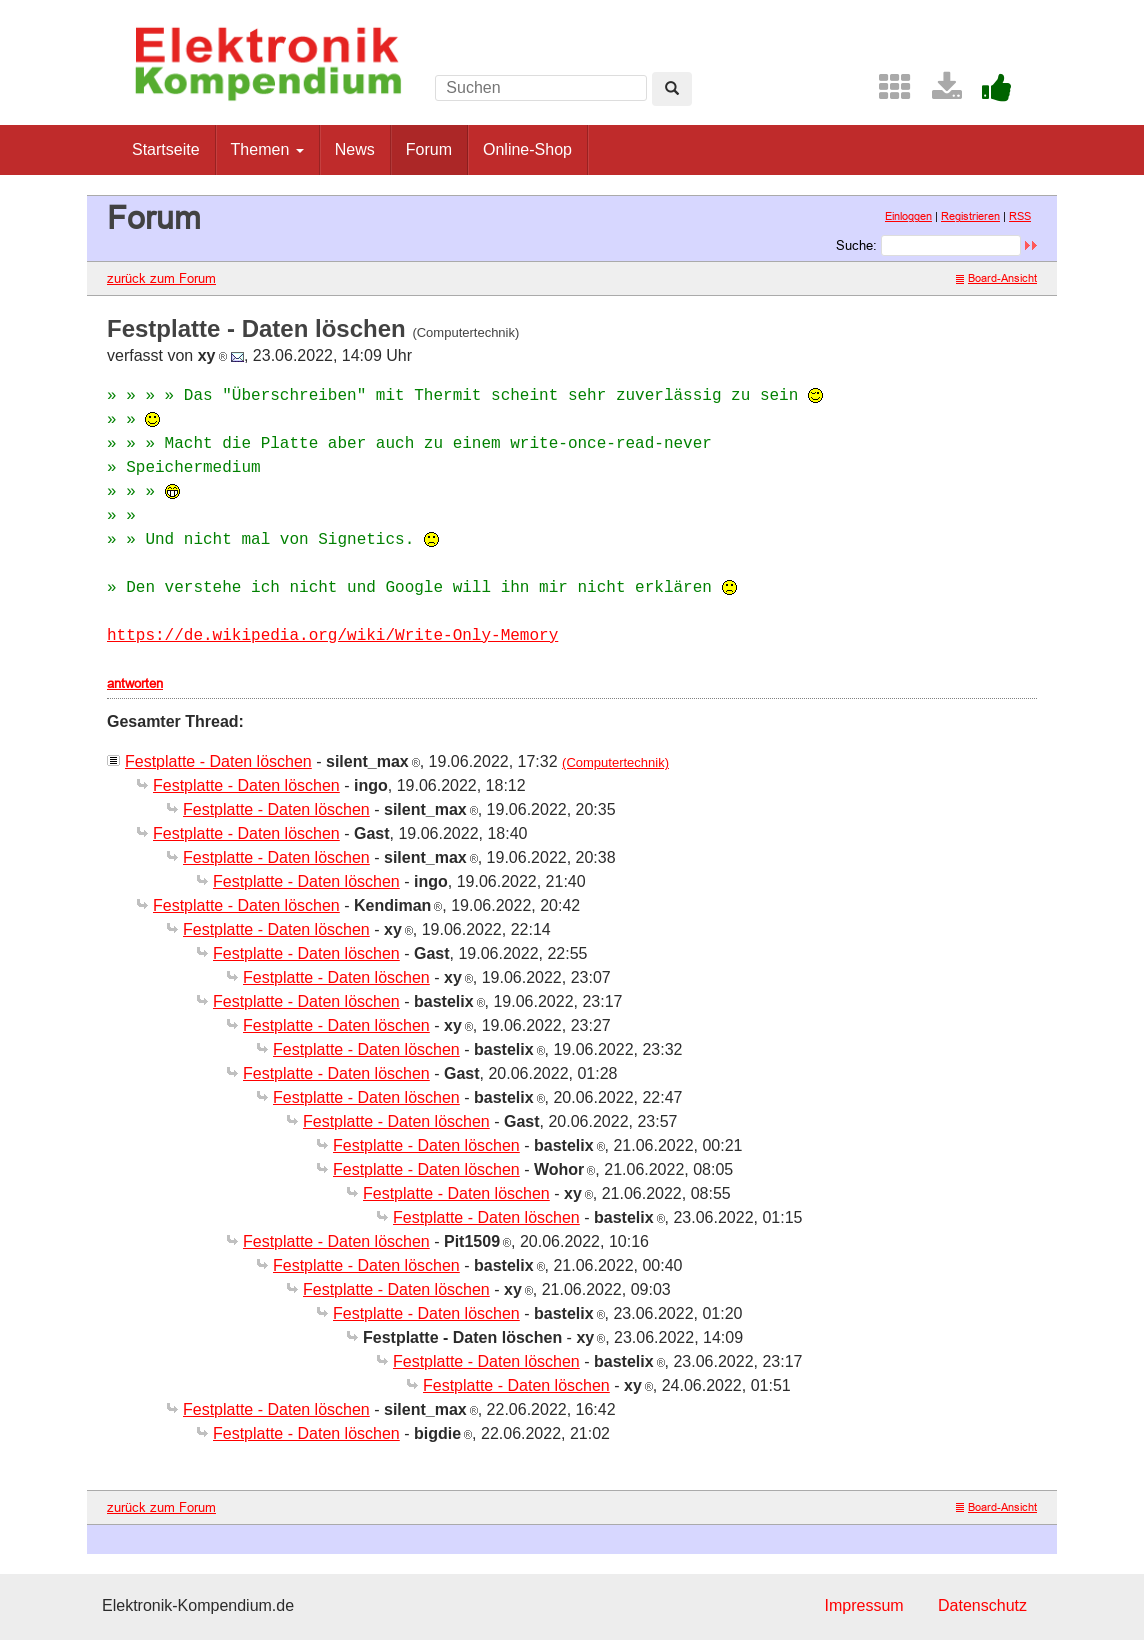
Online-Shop (527, 149)
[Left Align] (672, 89)
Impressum (863, 1605)
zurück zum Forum (161, 278)
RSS (1020, 216)
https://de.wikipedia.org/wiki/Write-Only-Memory (332, 636)
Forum (429, 149)
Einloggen (908, 216)
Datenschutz (982, 1605)
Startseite (166, 149)
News (355, 149)
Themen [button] (267, 149)
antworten (135, 683)
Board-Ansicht (996, 278)
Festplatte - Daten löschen (218, 761)
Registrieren (970, 216)
